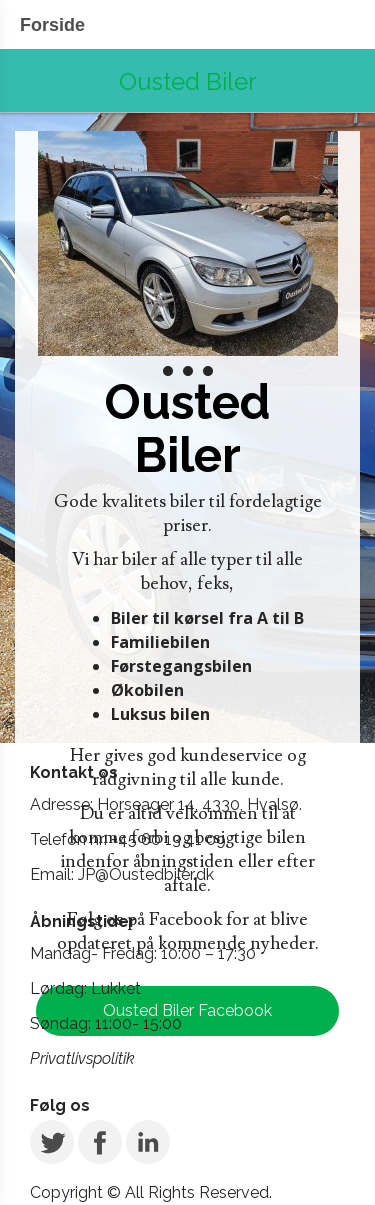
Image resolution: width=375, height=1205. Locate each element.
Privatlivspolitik (82, 1058)
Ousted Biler (188, 81)
